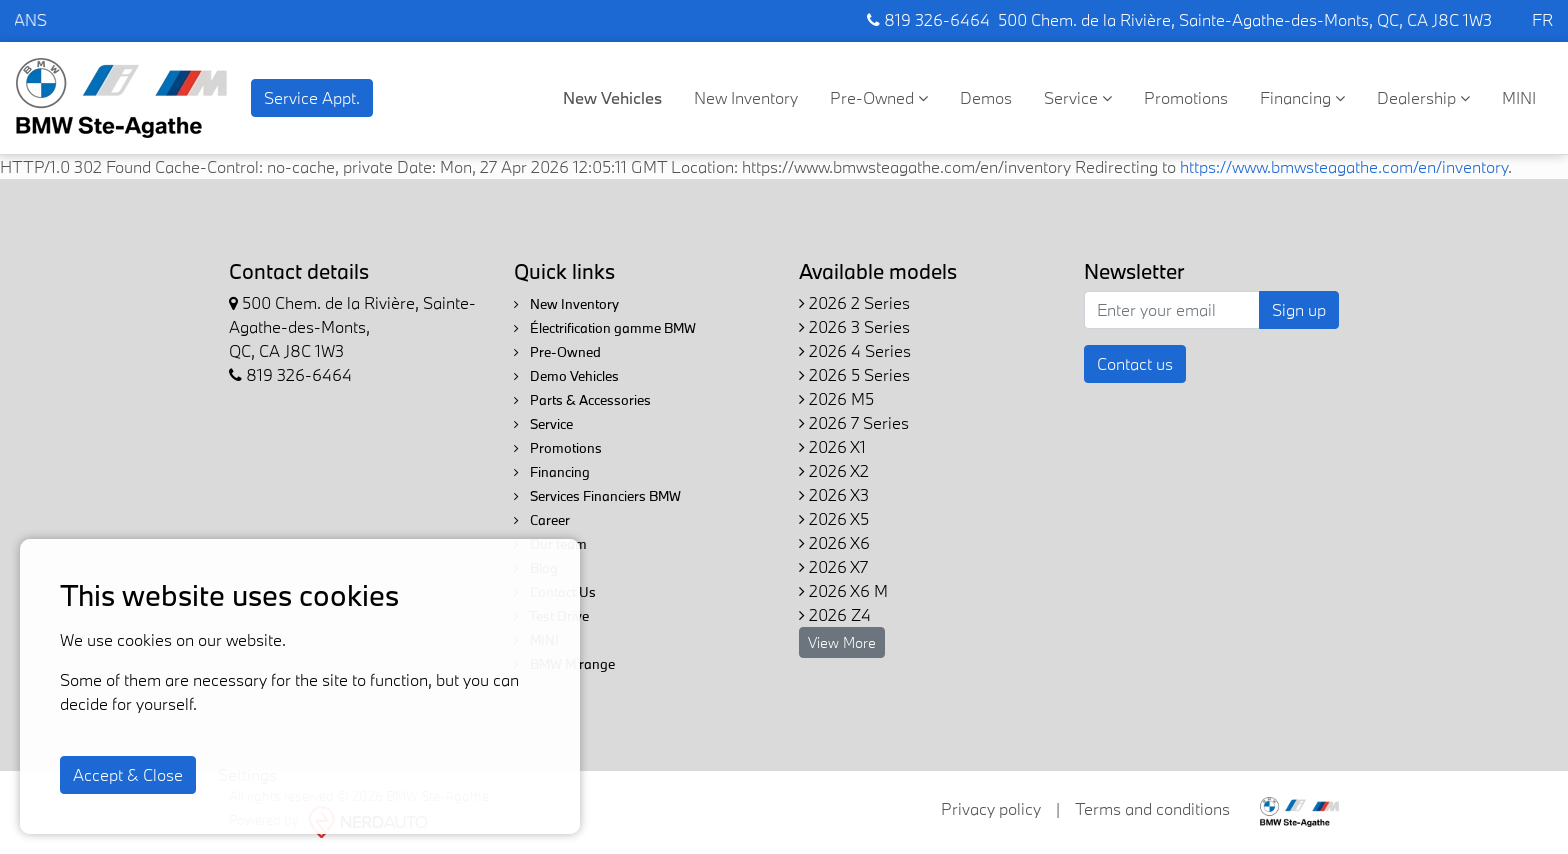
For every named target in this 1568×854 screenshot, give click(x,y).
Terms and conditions (1152, 808)
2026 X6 (834, 542)
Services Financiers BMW (597, 496)
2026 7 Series (854, 422)
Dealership (1423, 97)
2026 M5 (836, 398)
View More (842, 642)
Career (542, 520)
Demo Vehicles (566, 376)
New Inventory (746, 97)
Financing (1302, 97)
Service (1078, 97)
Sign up (1299, 309)
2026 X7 (833, 566)
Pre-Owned (879, 97)
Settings (247, 774)
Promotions (1186, 97)
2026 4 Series (855, 350)
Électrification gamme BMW (605, 328)
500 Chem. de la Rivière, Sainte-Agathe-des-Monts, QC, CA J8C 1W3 (1245, 19)
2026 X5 (834, 518)
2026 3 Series (854, 326)
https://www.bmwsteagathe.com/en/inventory (1344, 166)
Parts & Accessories (582, 400)
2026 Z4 (835, 614)
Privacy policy (991, 808)
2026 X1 (832, 446)
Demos (986, 97)
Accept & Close (128, 774)
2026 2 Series (854, 302)
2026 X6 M (843, 590)
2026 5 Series (854, 374)
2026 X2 (834, 470)
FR (1542, 19)
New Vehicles (612, 97)
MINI (1519, 97)
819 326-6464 (928, 19)
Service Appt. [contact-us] (312, 97)
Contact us (1135, 363)
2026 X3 (834, 494)
